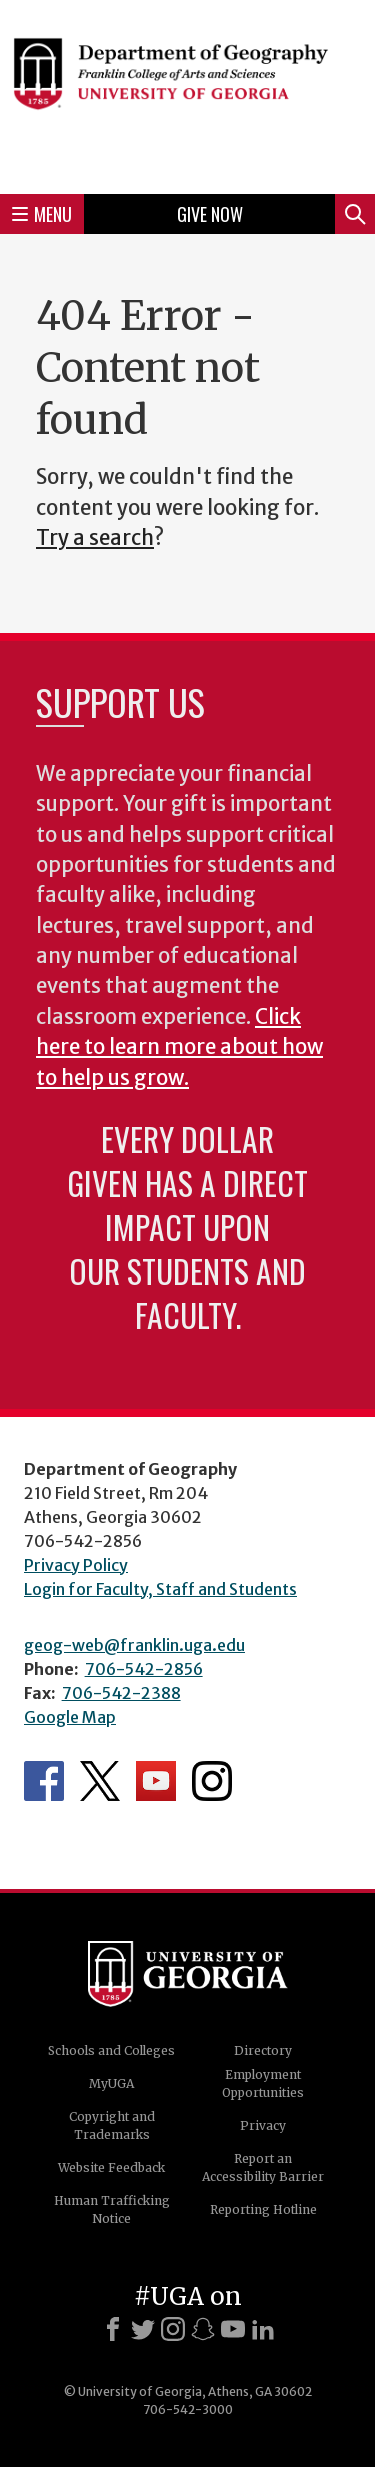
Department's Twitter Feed (100, 1781)
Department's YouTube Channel (156, 1781)
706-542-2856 (144, 1669)
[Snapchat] (203, 2329)
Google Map (70, 1717)
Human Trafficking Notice (112, 2209)
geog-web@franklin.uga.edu (134, 1645)
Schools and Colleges (111, 2050)
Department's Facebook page (44, 1781)
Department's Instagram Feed (212, 1781)
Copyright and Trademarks (112, 2125)
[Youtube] (233, 2329)
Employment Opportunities (263, 2083)
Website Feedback (111, 2167)
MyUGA (111, 2083)
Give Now (210, 214)
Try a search (95, 538)
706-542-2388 (121, 1693)
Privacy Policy (76, 1565)
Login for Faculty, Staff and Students (160, 1589)
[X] (143, 2329)
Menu (42, 214)
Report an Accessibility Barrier (263, 2167)
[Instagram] (173, 2329)
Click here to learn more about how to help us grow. (179, 1047)
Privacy (263, 2125)
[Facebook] (113, 2329)
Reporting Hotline (263, 2209)
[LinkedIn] (263, 2329)
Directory (263, 2050)
